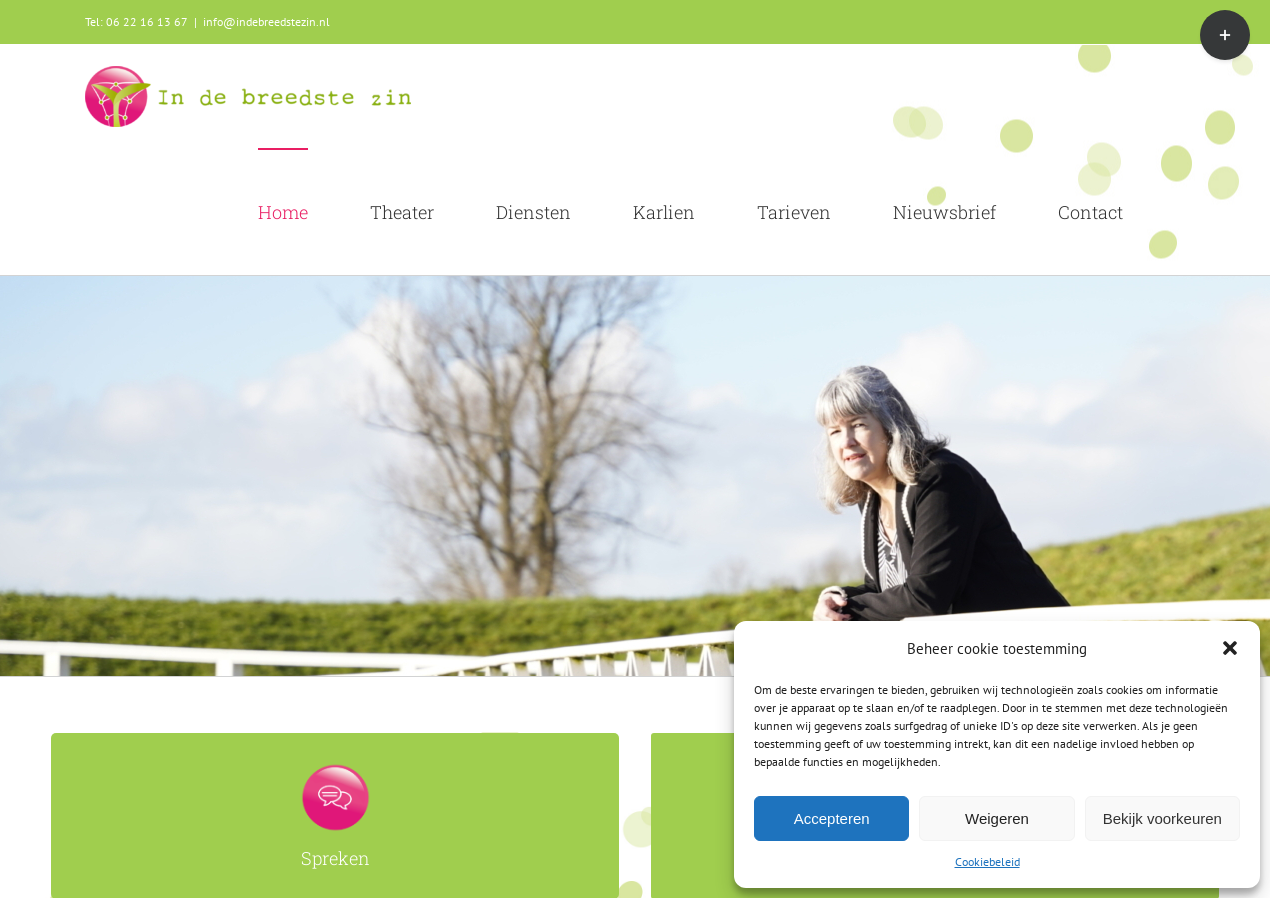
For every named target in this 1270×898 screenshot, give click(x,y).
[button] (1230, 648)
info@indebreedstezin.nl (266, 21)
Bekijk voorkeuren (1162, 818)
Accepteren (832, 818)
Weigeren (997, 818)
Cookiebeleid (987, 861)
